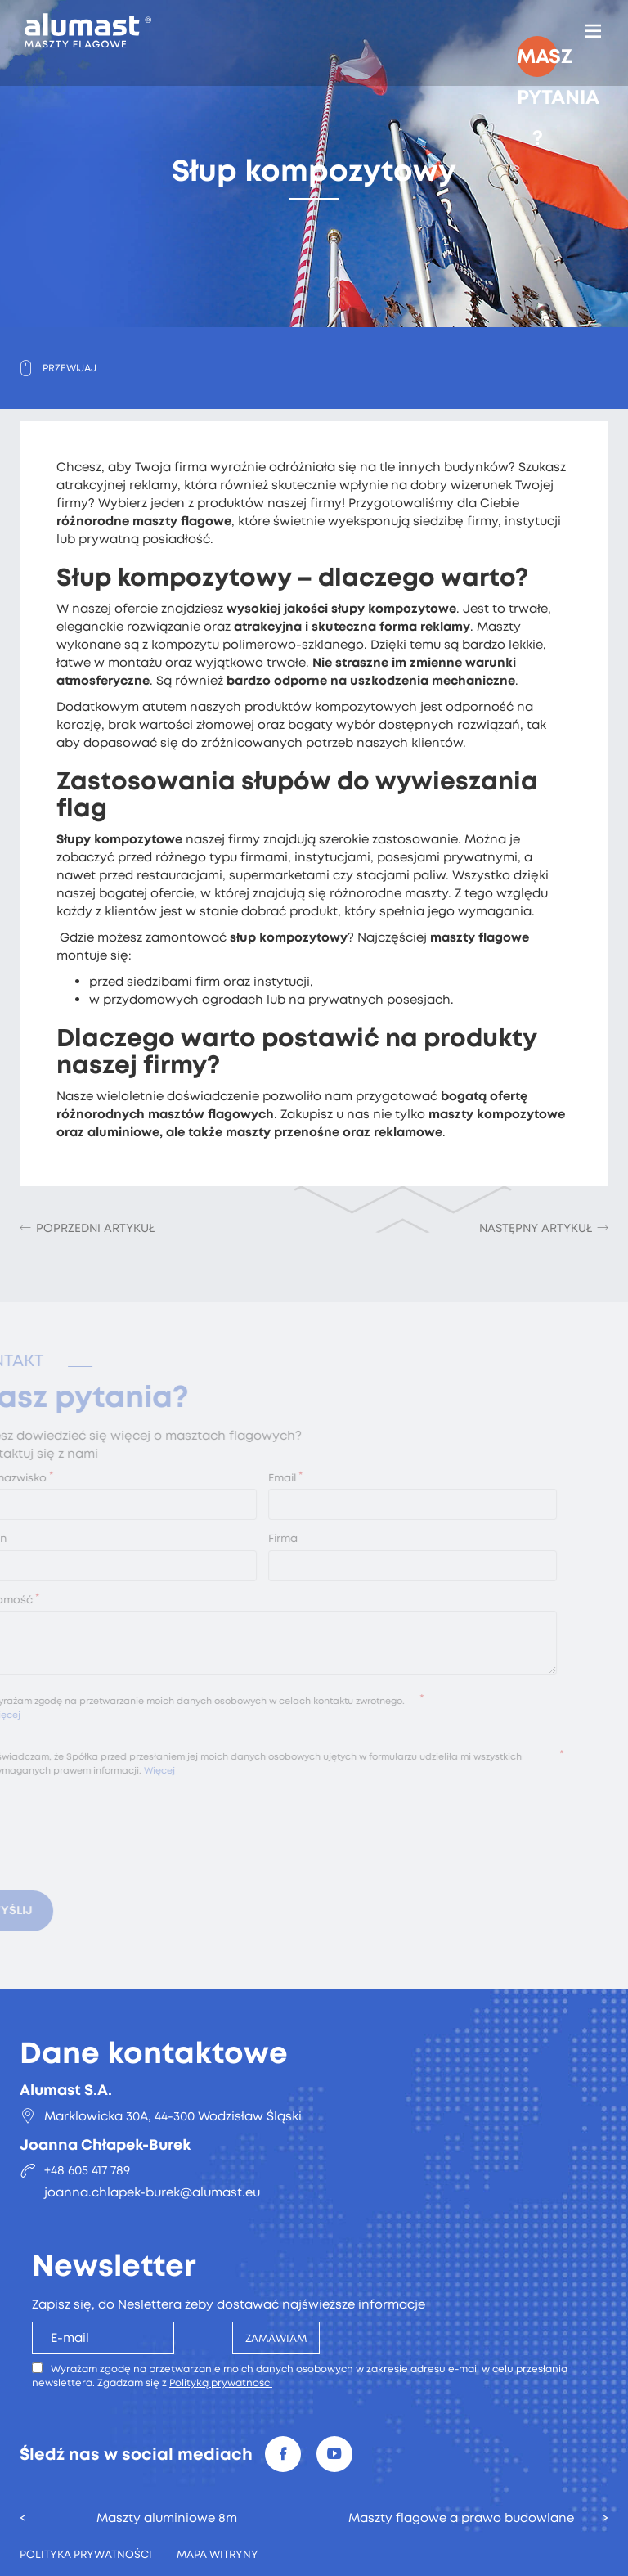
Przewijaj (69, 368)
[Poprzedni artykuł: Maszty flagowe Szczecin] (87, 1228)
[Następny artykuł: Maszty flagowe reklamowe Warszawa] (543, 1228)
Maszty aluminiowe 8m (166, 2518)
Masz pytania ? (537, 60)
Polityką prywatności (220, 2382)
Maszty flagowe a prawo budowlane (461, 2518)
